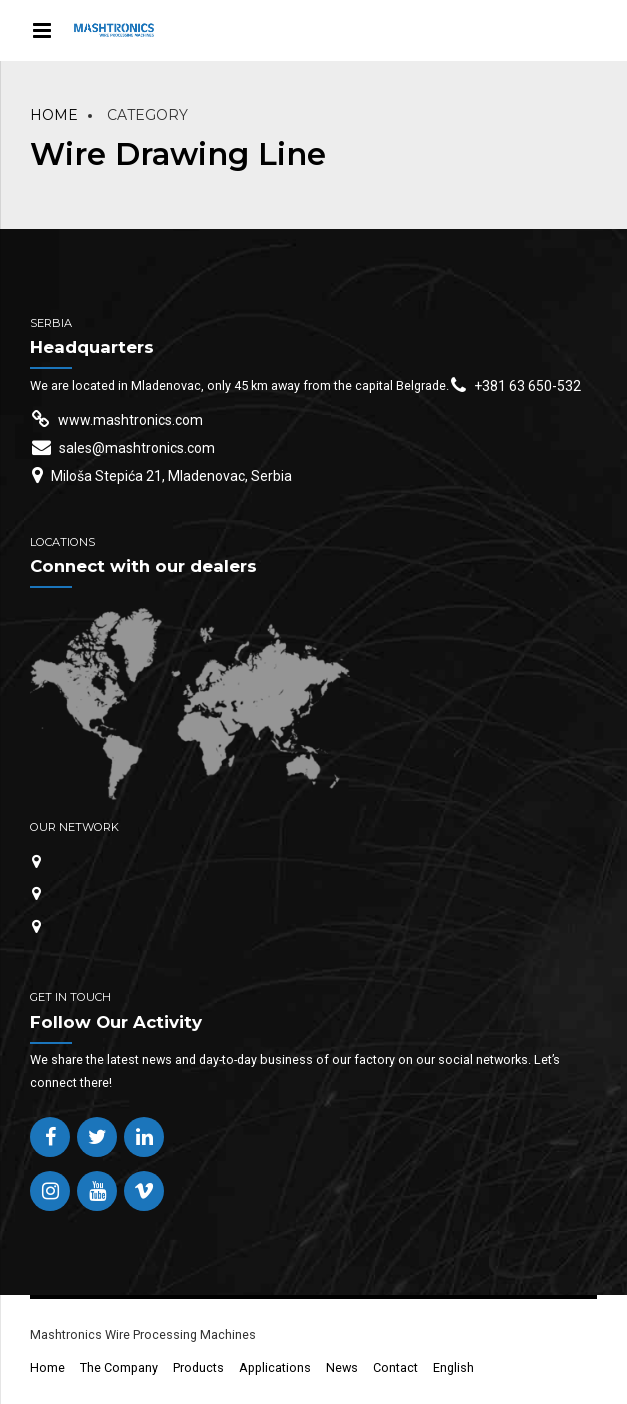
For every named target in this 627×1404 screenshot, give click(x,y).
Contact (395, 1367)
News (342, 1367)
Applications (275, 1367)
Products (198, 1367)
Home (54, 115)
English (453, 1367)
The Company (119, 1367)
